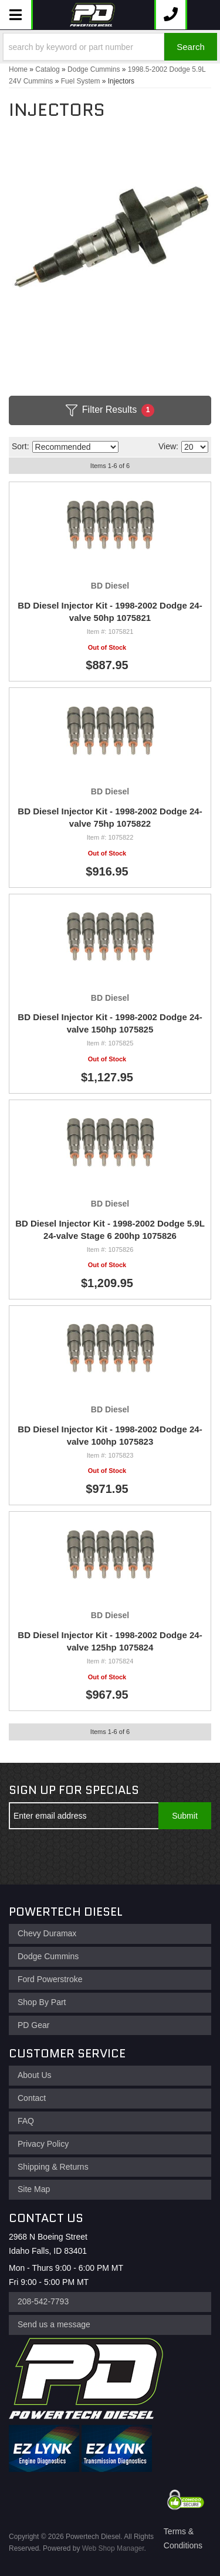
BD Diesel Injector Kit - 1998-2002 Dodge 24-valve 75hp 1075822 (110, 817)
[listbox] (75, 447)
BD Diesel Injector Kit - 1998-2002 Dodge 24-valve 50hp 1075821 (110, 611)
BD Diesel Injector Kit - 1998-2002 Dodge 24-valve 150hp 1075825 (110, 1023)
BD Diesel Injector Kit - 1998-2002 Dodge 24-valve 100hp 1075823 (110, 1435)
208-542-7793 (43, 2301)
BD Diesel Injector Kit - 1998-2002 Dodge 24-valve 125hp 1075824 (110, 1641)
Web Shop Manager (113, 2548)
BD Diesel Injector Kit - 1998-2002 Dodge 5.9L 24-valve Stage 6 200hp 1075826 (110, 1229)
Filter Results (110, 410)
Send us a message (54, 2324)
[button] (110, 47)
